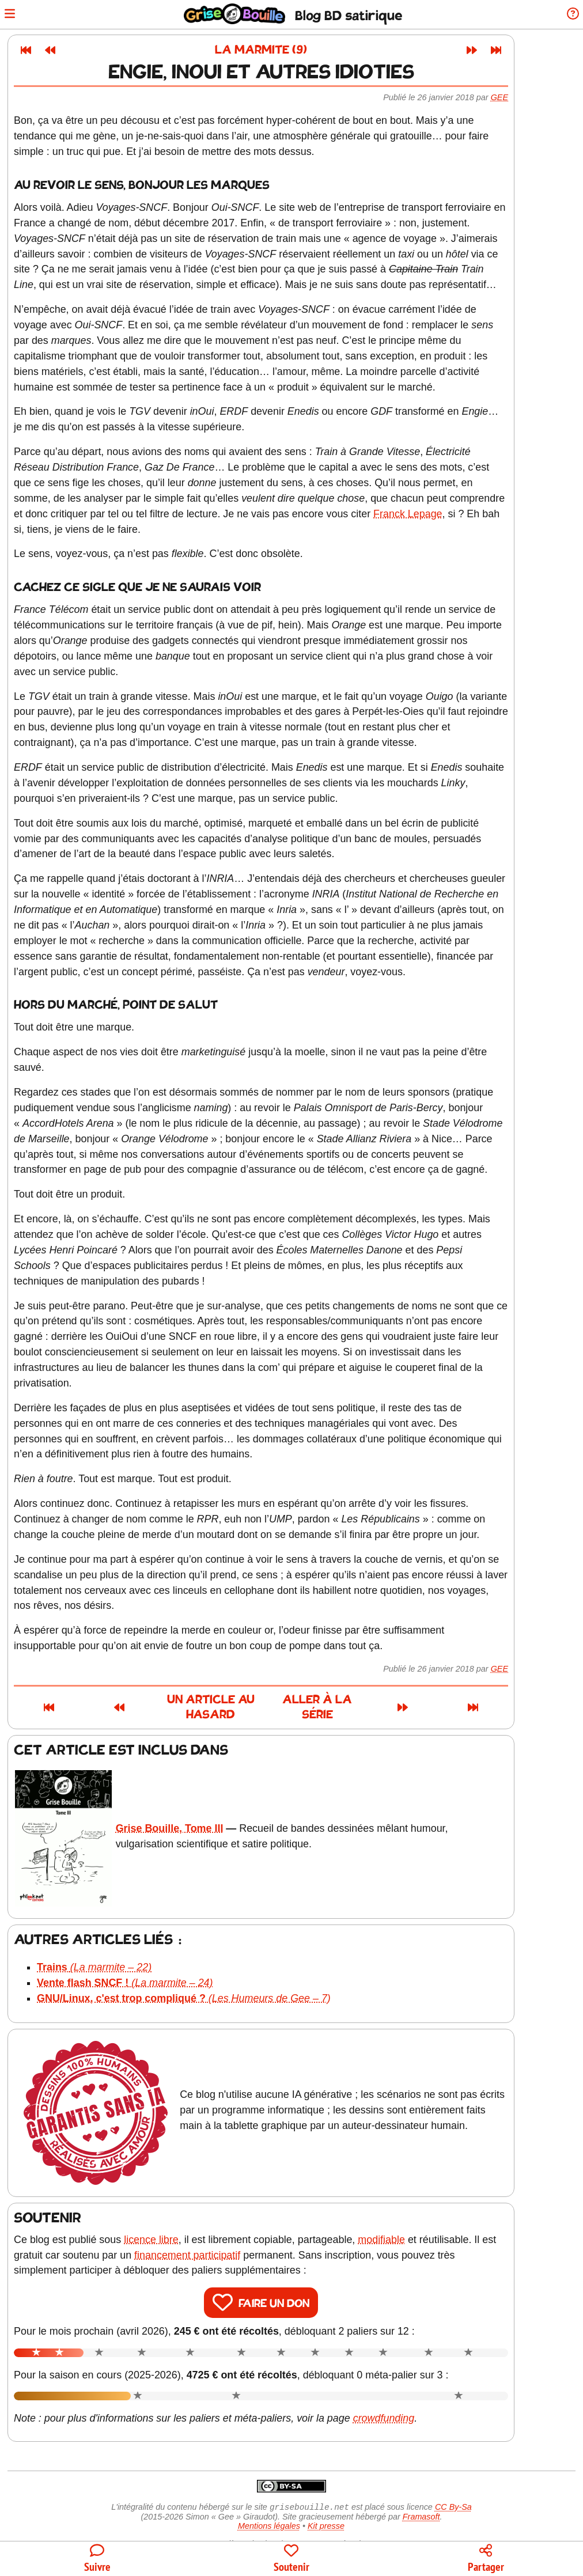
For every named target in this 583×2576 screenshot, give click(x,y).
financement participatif (218, 2229)
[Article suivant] (502, 50)
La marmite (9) (291, 50)
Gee (530, 97)
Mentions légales (269, 2501)
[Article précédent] (80, 50)
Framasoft (421, 2492)
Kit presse (326, 2501)
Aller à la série (394, 1701)
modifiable (412, 2213)
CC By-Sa (453, 2482)
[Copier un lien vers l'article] (486, 2559)
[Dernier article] (526, 50)
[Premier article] (56, 50)
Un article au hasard (195, 1701)
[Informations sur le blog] (568, 14)
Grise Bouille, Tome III (200, 1809)
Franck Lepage (438, 514)
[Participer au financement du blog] (291, 2559)
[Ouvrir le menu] (13, 14)
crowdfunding (414, 2393)
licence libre (181, 2213)
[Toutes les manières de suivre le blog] (97, 2559)
